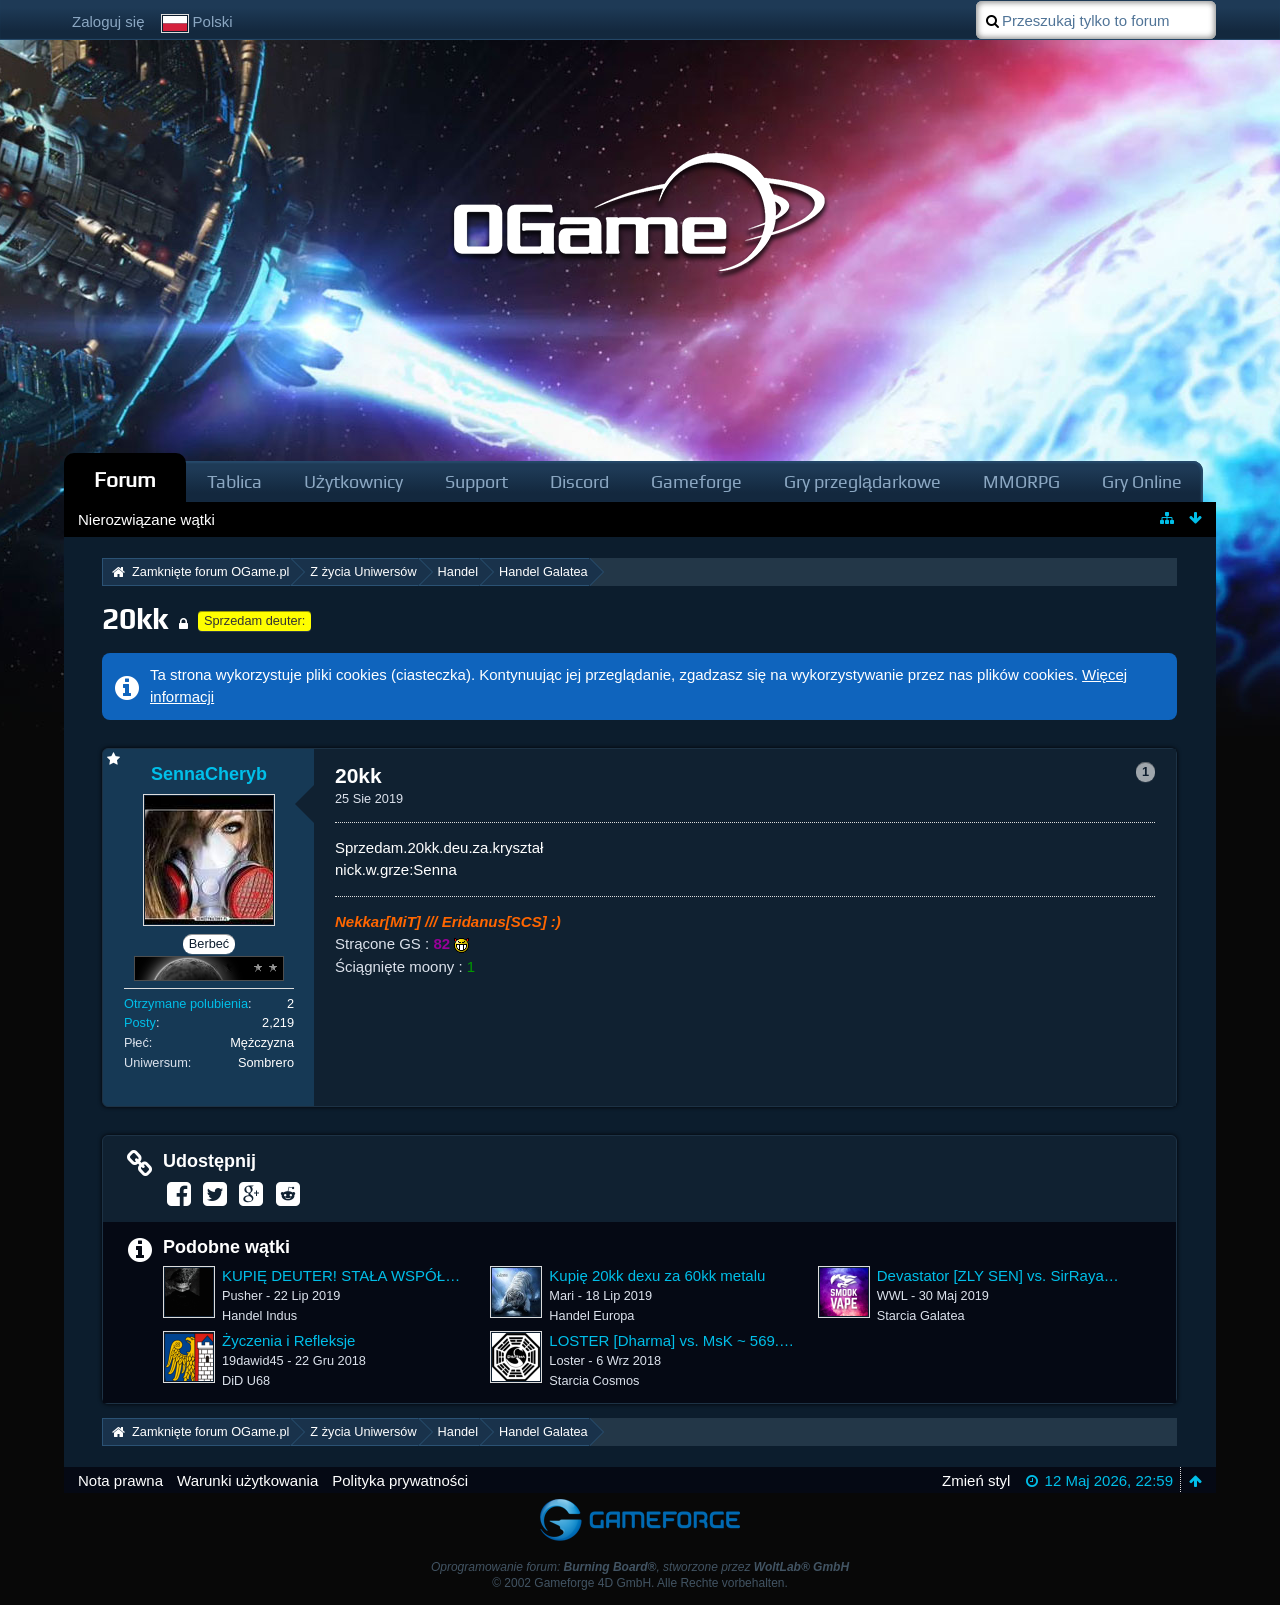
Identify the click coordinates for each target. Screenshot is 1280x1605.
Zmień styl (976, 1480)
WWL (892, 1295)
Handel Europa (591, 1315)
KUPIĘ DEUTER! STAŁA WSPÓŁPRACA (345, 1275)
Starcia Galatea (921, 1315)
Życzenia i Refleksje (288, 1340)
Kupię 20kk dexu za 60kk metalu (657, 1275)
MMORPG (1021, 481)
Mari (561, 1295)
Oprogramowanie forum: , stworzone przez (640, 1567)
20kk (135, 618)
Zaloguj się (108, 21)
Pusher (242, 1295)
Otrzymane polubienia (186, 1003)
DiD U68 (246, 1380)
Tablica (234, 481)
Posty (140, 1022)
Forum (125, 479)
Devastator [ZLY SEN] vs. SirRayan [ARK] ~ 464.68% (1000, 1275)
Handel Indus (259, 1315)
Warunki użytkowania (247, 1480)
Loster (566, 1360)
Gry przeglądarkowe (862, 481)
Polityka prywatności (400, 1480)
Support (476, 481)
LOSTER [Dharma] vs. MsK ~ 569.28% (672, 1340)
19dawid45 (253, 1360)
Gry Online (1142, 481)
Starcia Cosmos (594, 1380)
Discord (579, 481)
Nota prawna (120, 1480)
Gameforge (696, 481)
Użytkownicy (353, 481)
